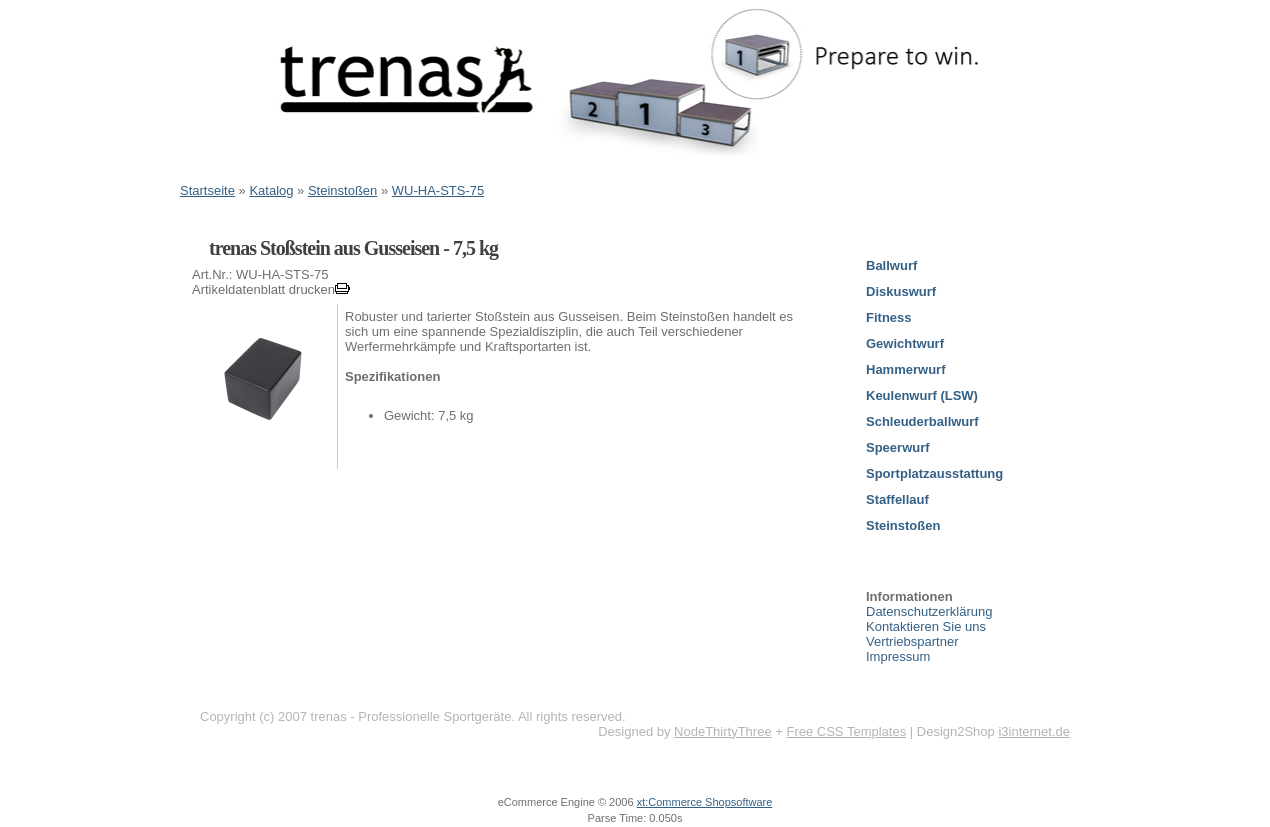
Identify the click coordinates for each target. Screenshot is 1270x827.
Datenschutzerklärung (929, 611)
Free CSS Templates (846, 731)
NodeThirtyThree (723, 731)
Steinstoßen (342, 190)
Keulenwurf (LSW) (922, 395)
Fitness (889, 317)
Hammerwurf (905, 369)
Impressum (898, 656)
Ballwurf (891, 265)
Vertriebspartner (912, 641)
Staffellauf (897, 499)
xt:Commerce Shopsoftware (705, 802)
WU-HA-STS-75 (438, 190)
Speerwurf (898, 447)
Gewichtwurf (905, 343)
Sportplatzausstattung (934, 473)
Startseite (207, 190)
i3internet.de (1034, 731)
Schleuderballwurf (922, 421)
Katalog (271, 190)
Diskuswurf (901, 291)
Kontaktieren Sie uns (926, 626)
